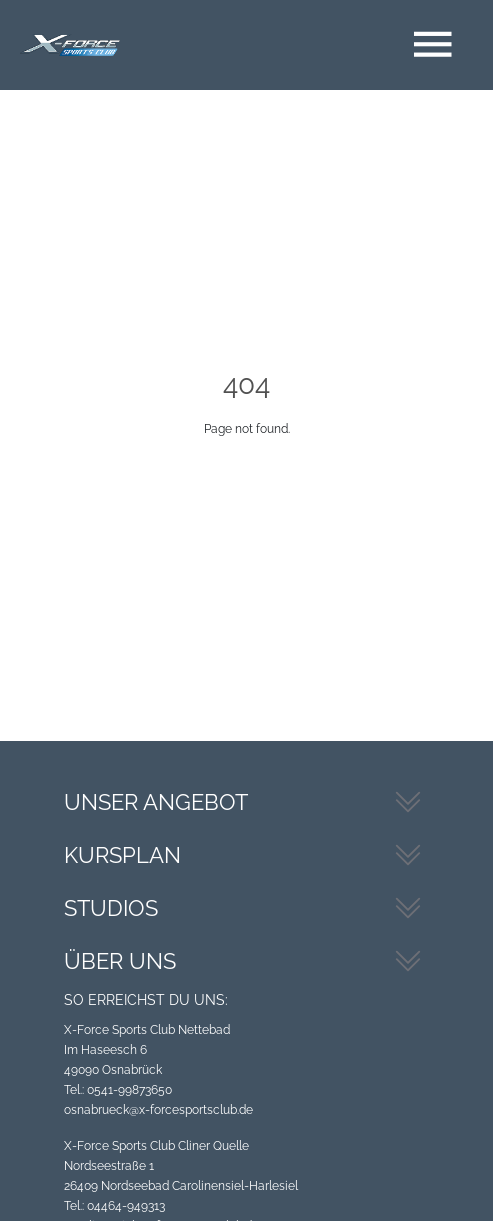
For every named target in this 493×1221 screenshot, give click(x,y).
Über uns (120, 961)
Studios (111, 908)
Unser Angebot (156, 802)
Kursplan (122, 855)
